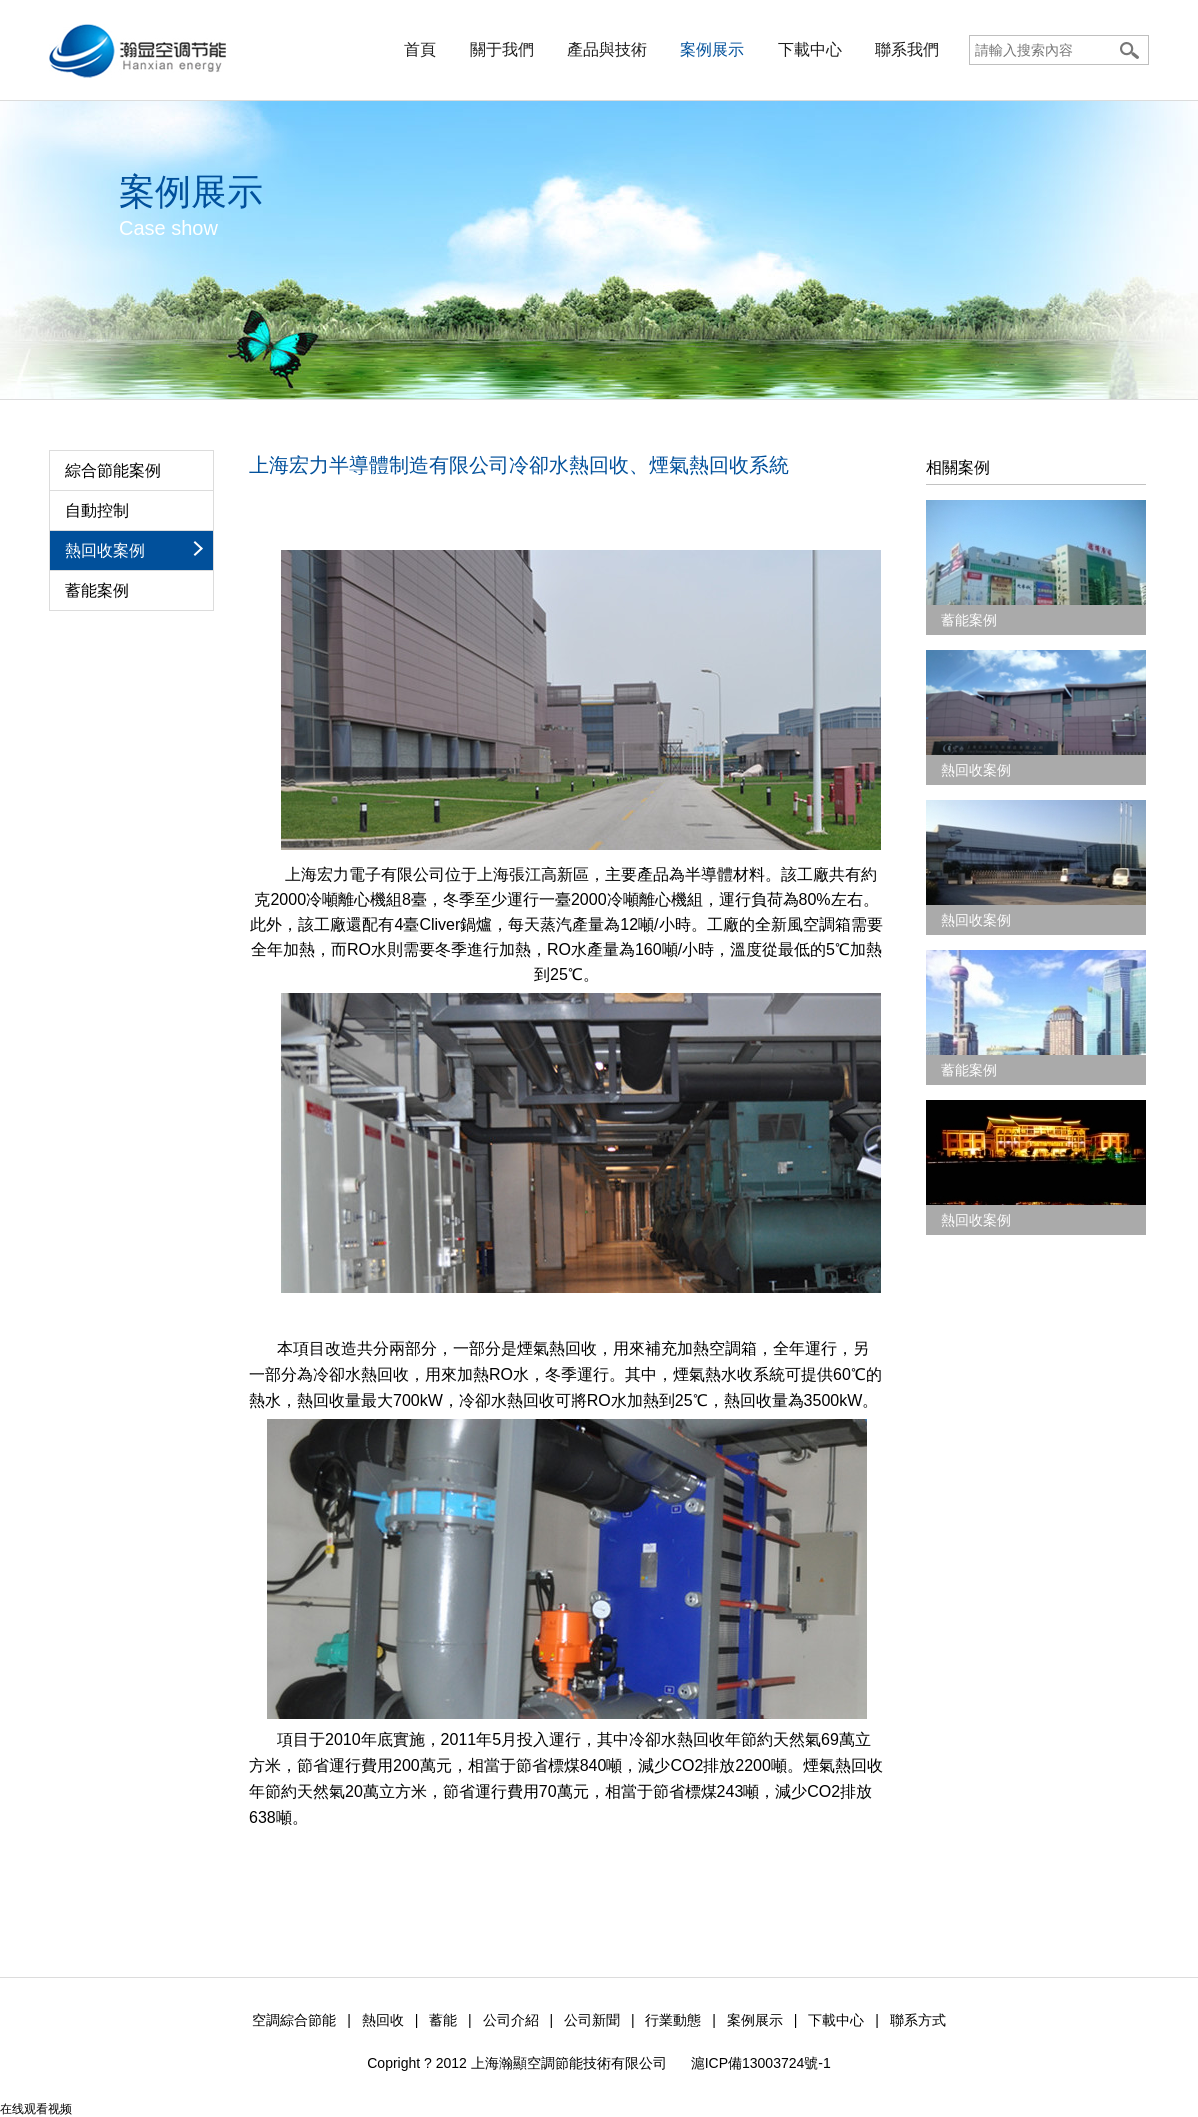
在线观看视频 (36, 2109)
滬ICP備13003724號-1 (761, 2063)
